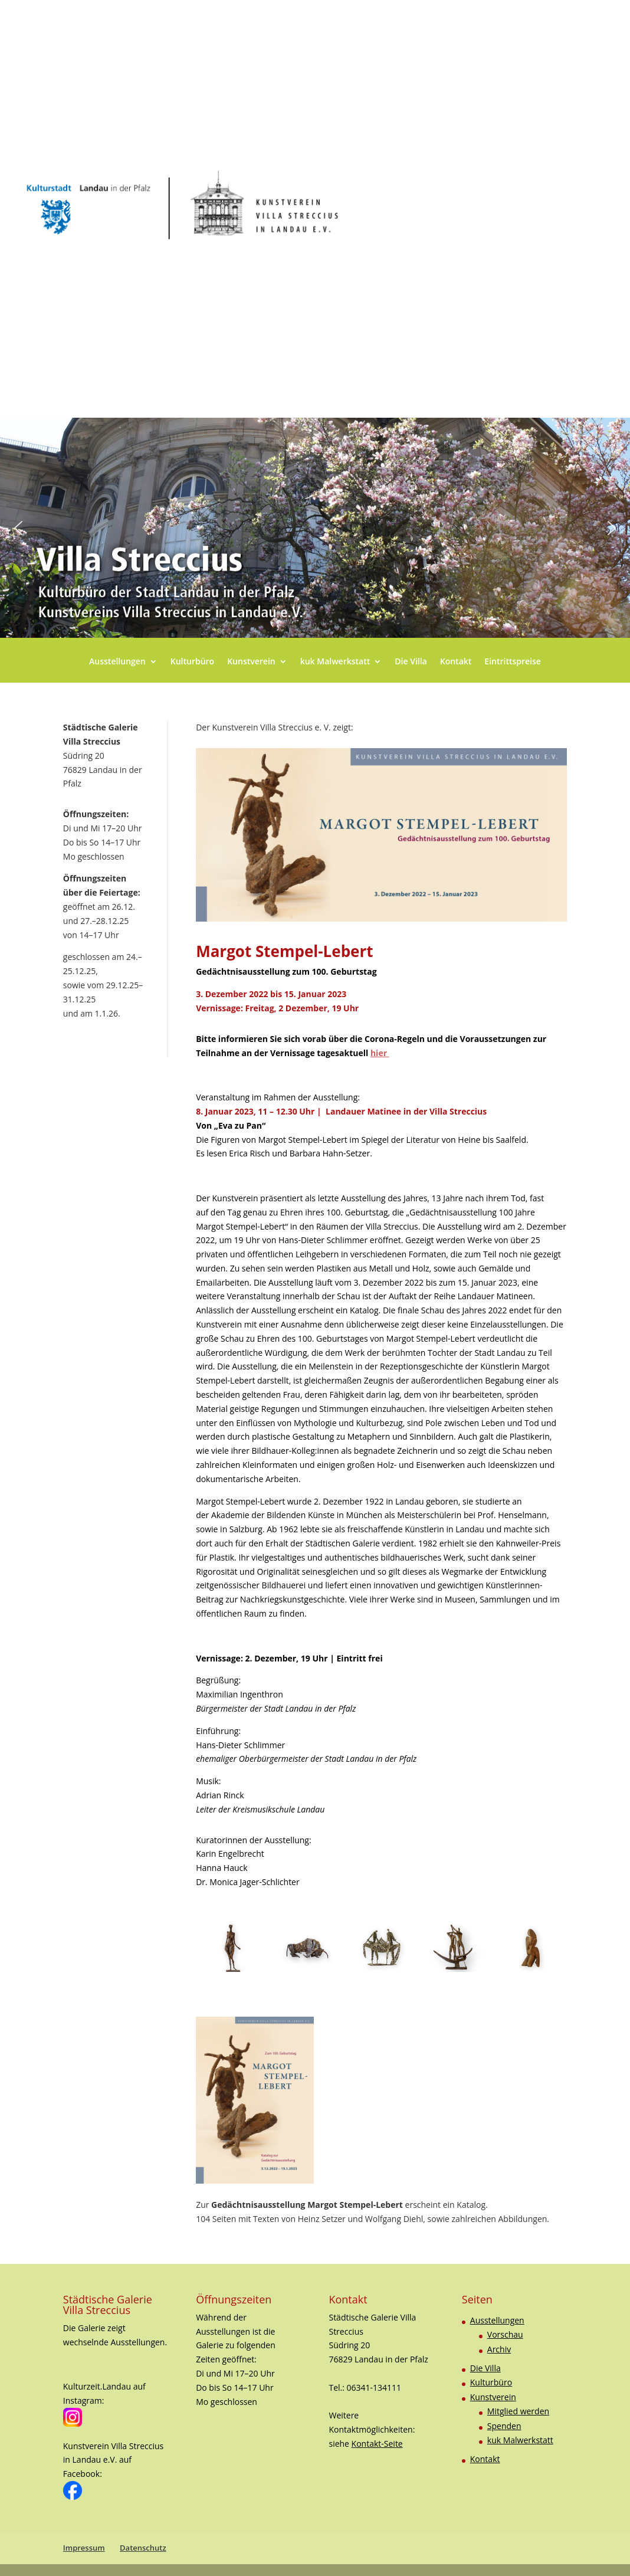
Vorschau (505, 2334)
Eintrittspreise (512, 662)
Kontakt (456, 662)
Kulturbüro (192, 662)
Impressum (84, 2547)
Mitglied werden (518, 2411)
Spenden (504, 2425)
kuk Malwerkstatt (335, 662)
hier (379, 1052)
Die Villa (410, 662)
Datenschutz (143, 2547)
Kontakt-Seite (377, 2443)
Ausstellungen (117, 662)
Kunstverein (251, 662)
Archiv (499, 2349)
